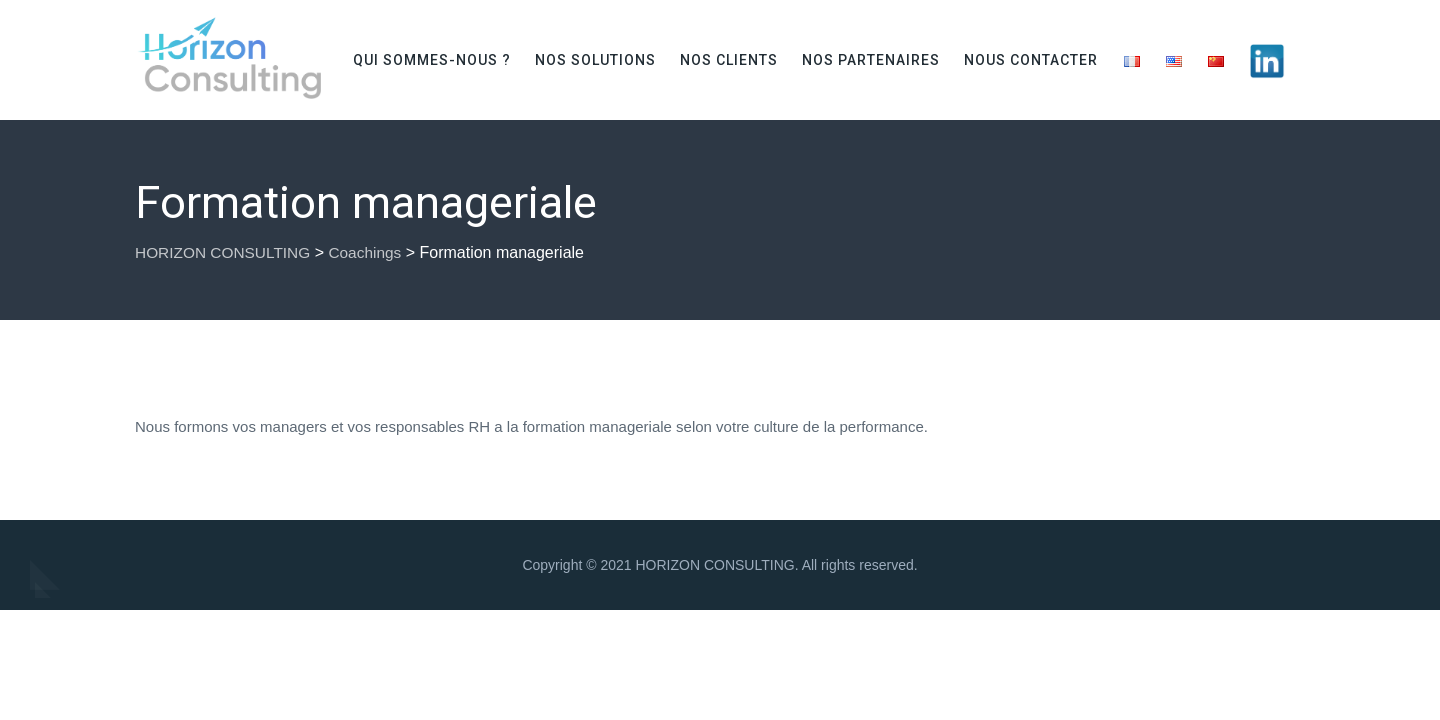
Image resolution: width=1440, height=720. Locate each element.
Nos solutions (595, 60)
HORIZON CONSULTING (714, 565)
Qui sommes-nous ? (432, 60)
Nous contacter (1031, 60)
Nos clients (729, 60)
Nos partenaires (871, 60)
